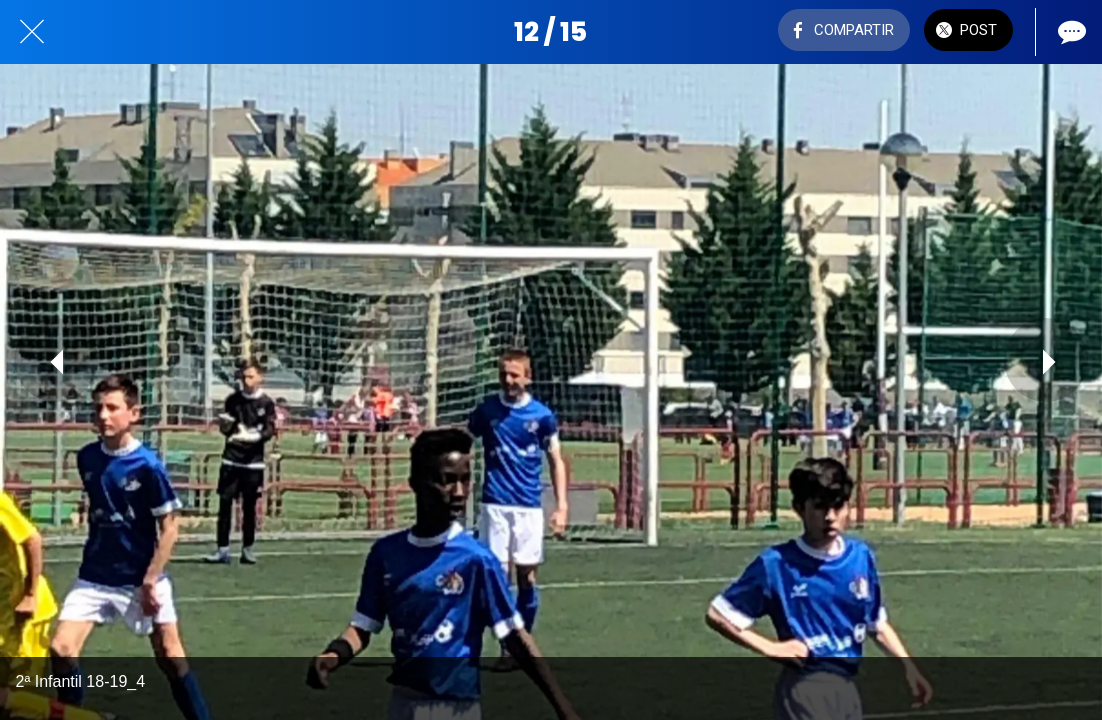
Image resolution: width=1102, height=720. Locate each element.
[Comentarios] (1070, 32)
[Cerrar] (32, 32)
